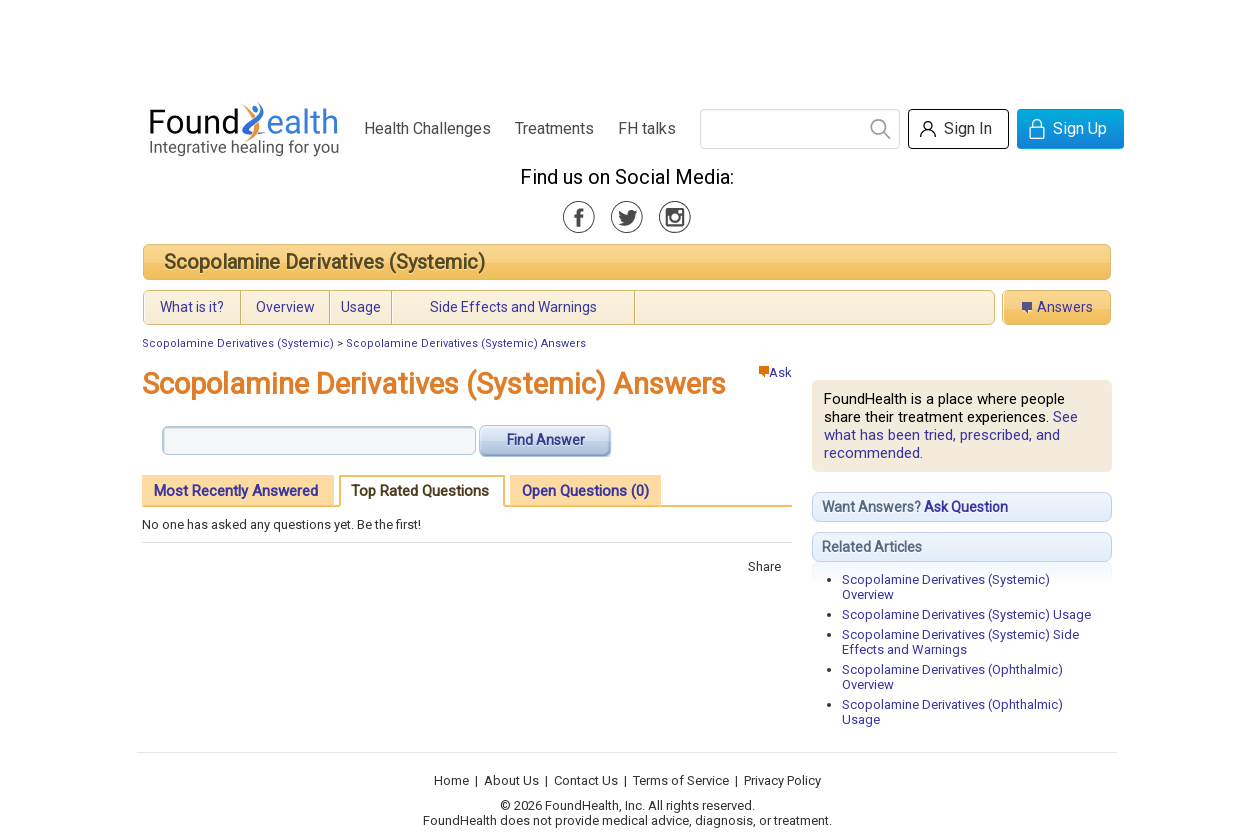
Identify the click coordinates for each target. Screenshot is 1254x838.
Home (451, 780)
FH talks (647, 128)
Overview (285, 307)
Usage (361, 307)
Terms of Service (681, 780)
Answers (1065, 307)
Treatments (554, 128)
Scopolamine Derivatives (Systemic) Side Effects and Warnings (960, 642)
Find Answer (546, 440)
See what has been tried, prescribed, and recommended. (951, 435)
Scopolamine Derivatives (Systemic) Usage (966, 614)
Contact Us (586, 780)
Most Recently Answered (236, 491)
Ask (775, 372)
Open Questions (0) (585, 491)
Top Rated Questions (420, 491)
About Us (511, 780)
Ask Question (966, 507)
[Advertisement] (626, 45)
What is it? (192, 307)
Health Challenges (427, 128)
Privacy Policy (782, 780)
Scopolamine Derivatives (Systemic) (324, 262)
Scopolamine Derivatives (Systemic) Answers (466, 343)
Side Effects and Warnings (513, 307)
